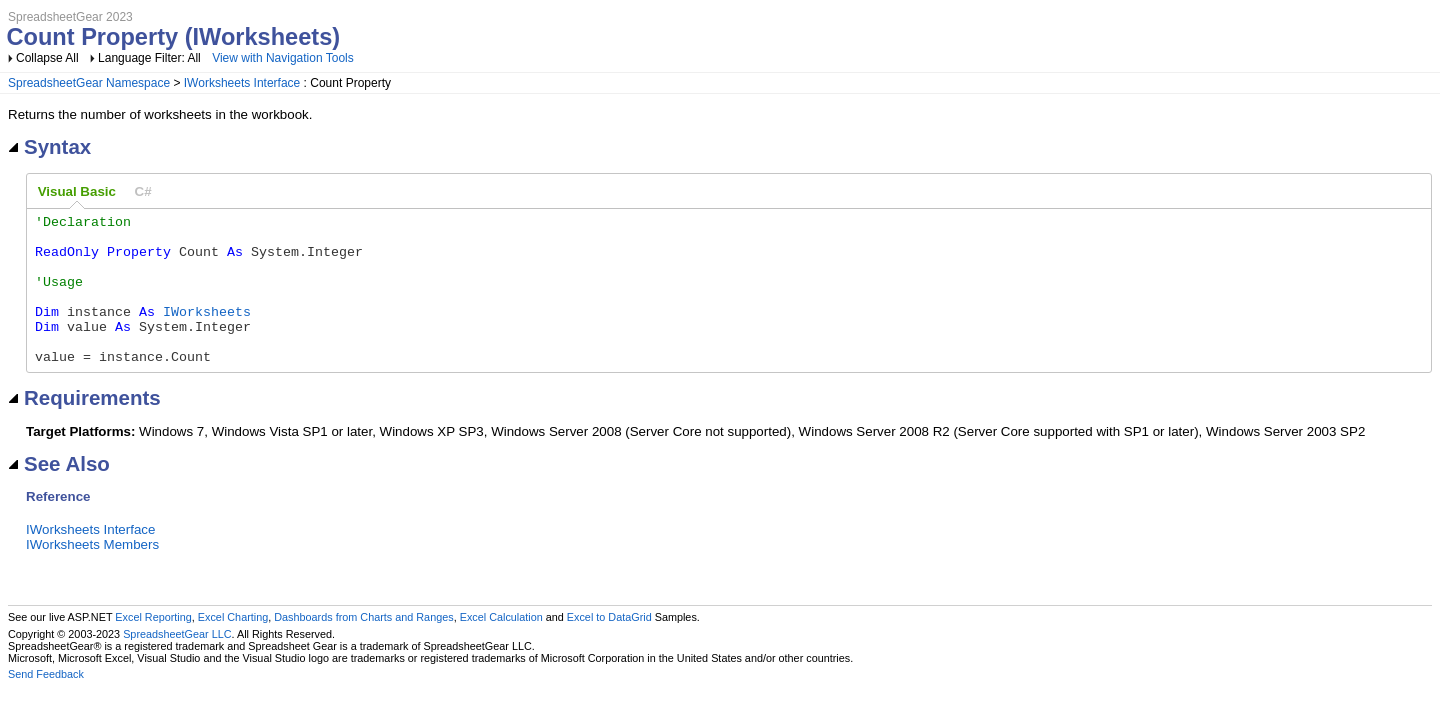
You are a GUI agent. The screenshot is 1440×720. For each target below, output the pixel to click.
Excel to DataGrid (609, 647)
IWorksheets (207, 332)
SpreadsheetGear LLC (177, 664)
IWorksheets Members (92, 574)
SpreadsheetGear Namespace (89, 83)
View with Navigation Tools (283, 58)
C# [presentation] (143, 191)
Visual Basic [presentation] (77, 191)
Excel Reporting (153, 647)
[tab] (77, 192)
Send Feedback (46, 704)
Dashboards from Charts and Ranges (363, 647)
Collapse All (47, 58)
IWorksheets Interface (242, 83)
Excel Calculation (501, 647)
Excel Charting (233, 647)
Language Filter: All (151, 58)
